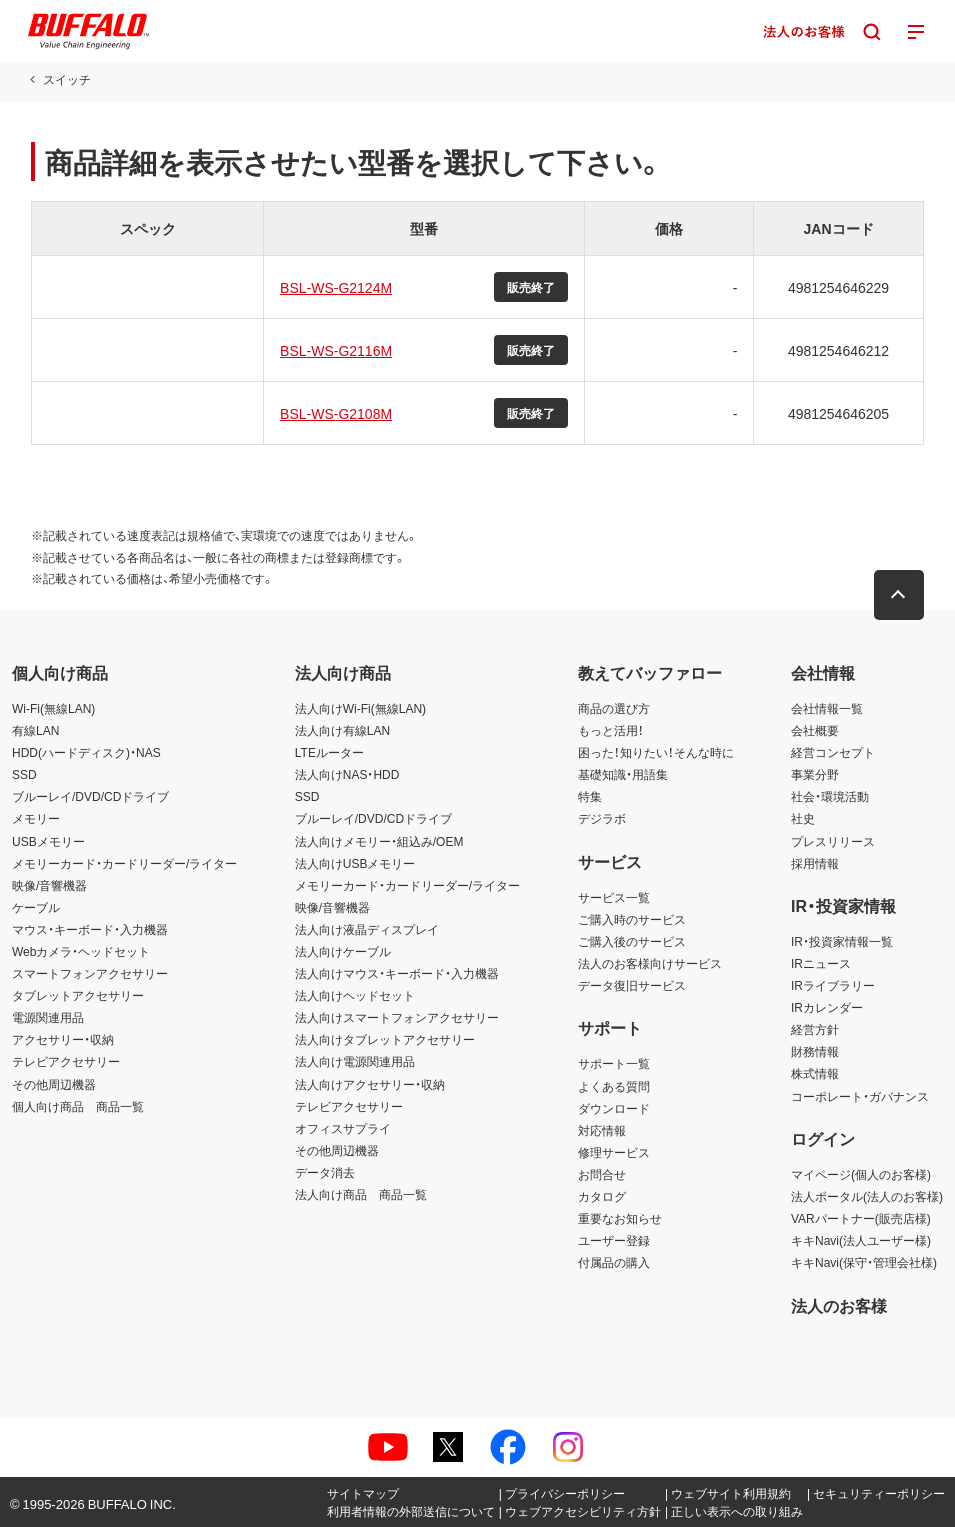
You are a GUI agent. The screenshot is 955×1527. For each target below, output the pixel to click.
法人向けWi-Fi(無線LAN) (360, 708)
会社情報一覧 (827, 708)
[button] (900, 595)
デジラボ (602, 818)
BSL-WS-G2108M (335, 413)
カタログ (602, 1196)
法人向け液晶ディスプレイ (367, 929)
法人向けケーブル (343, 951)
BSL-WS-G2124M (335, 287)
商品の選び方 (614, 708)
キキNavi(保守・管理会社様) (864, 1262)
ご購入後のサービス (632, 941)
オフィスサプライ (343, 1128)
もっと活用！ (611, 730)
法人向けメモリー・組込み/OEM (379, 841)
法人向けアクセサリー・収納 (370, 1084)
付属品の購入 (614, 1262)
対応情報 (602, 1130)
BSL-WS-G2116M (335, 350)
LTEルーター (329, 752)
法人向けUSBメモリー (355, 863)
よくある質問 (614, 1086)
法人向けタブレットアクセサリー (385, 1039)
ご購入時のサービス (632, 919)
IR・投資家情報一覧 (842, 941)
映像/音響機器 (49, 885)
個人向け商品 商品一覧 (78, 1106)
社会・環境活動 (830, 796)
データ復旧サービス (632, 985)
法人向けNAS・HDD (347, 774)
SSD (24, 774)
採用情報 (815, 863)
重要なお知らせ (620, 1218)
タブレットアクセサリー (78, 995)
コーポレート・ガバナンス (860, 1096)
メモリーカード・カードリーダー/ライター (124, 863)
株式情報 (815, 1073)
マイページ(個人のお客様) (861, 1174)
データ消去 (325, 1172)
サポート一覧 (614, 1063)
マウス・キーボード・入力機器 (90, 929)
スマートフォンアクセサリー (90, 973)
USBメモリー (48, 841)
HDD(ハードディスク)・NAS (86, 752)
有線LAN (35, 730)
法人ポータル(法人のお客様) (867, 1196)
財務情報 (815, 1051)
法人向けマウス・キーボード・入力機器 (397, 973)
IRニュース (821, 963)
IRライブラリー (833, 985)
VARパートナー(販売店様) (861, 1218)
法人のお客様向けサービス (650, 963)
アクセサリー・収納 (63, 1039)
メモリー (36, 818)
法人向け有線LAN (342, 730)
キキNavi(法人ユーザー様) (861, 1240)
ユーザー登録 (614, 1240)
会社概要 (815, 730)
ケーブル (36, 907)
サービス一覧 (614, 897)
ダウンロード (614, 1108)
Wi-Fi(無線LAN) (53, 708)
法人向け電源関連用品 (355, 1061)
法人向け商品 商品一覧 (361, 1194)
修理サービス (614, 1152)
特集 (590, 796)
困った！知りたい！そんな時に (656, 752)
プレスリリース (833, 841)
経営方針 (815, 1029)
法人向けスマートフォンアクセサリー (397, 1017)
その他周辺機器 (54, 1084)
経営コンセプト (833, 752)
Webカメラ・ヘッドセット (81, 951)
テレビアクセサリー (66, 1061)
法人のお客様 (839, 1305)
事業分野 (815, 774)
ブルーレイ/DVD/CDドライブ (90, 796)
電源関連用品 (48, 1017)
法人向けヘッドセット (355, 995)
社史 (803, 818)
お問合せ (602, 1174)
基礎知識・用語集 (623, 774)
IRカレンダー (827, 1007)
